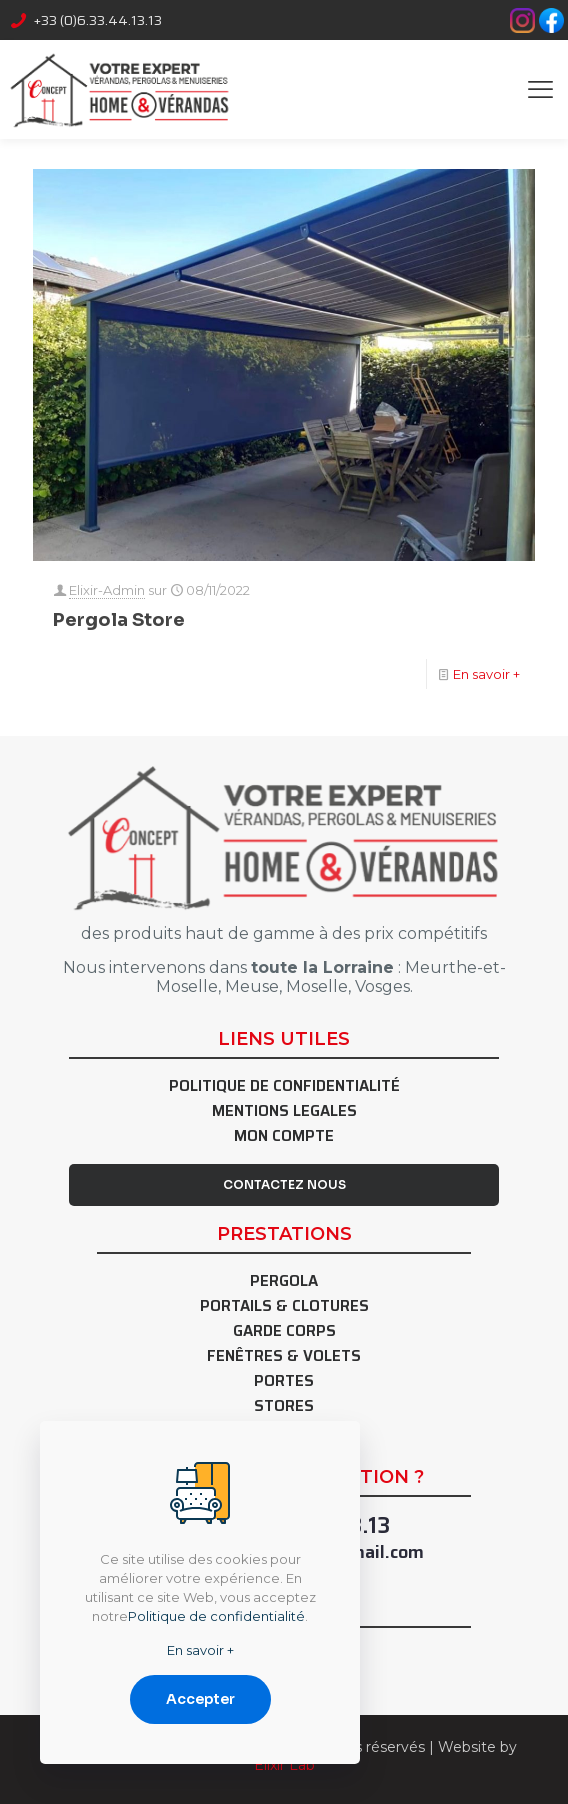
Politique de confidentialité (284, 1088)
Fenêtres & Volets (284, 1358)
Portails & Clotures (284, 1308)
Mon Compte (284, 1138)
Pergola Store (119, 620)
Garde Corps (284, 1333)
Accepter (200, 1699)
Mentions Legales (284, 1113)
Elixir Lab (284, 1765)
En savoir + (486, 674)
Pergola (284, 1283)
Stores (284, 1408)
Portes (284, 1383)
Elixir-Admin (107, 590)
